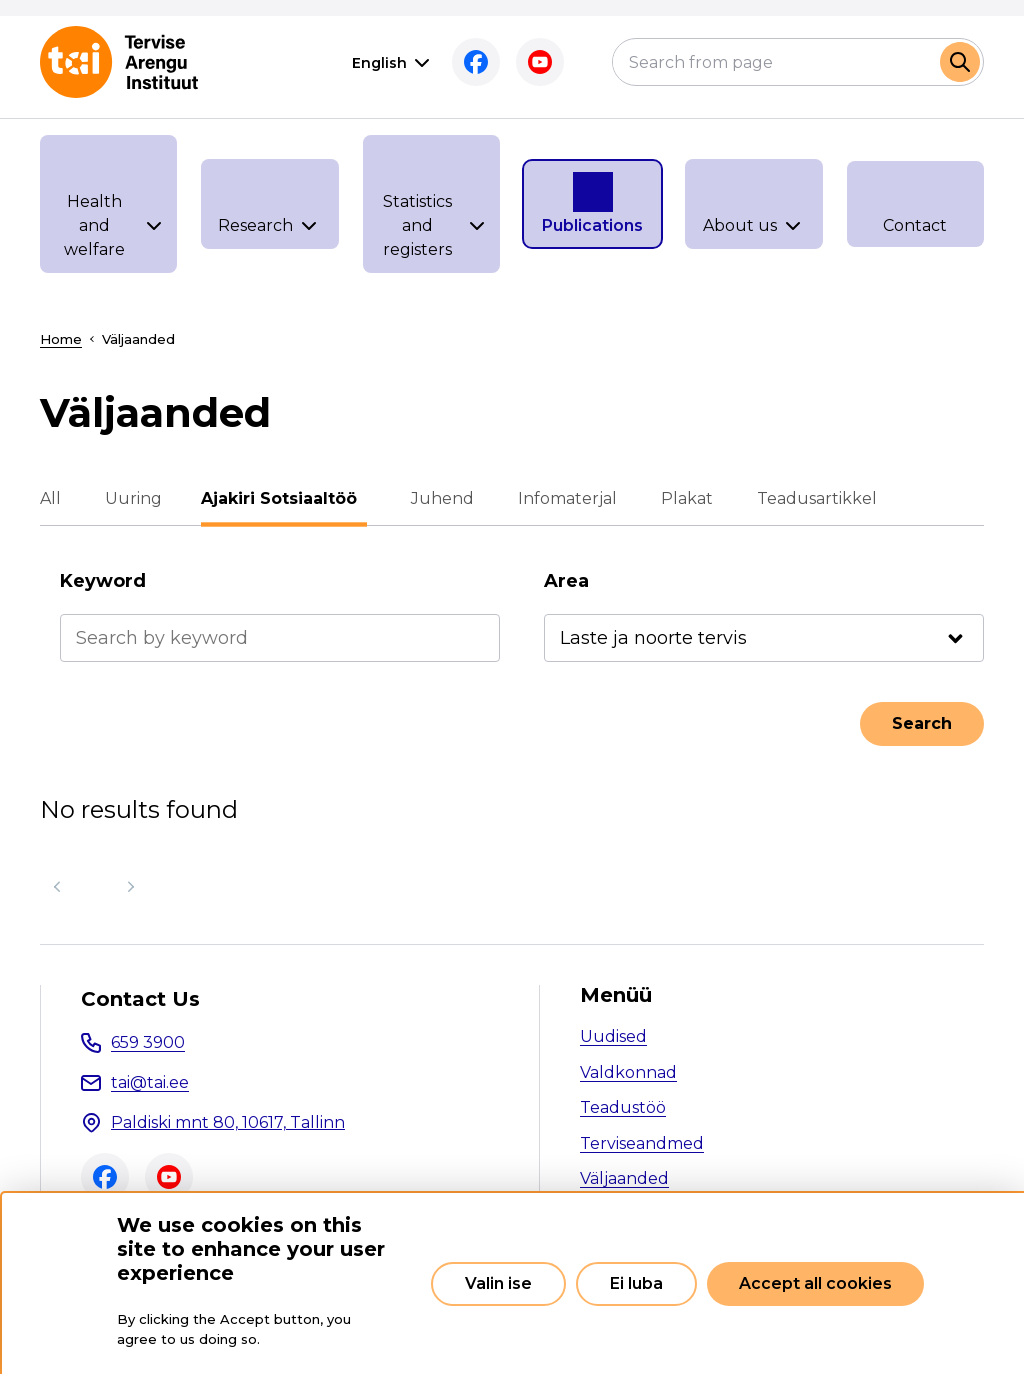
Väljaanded (624, 1178)
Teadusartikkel (812, 498)
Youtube (540, 62)
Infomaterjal (562, 498)
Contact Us (140, 999)
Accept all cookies (815, 1283)
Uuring (133, 498)
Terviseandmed (642, 1143)
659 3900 (148, 1042)
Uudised (613, 1036)
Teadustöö (623, 1107)
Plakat (682, 498)
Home (61, 339)
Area (566, 581)
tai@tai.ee (150, 1082)
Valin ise (498, 1283)
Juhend (437, 498)
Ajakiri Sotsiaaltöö (284, 498)
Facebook (476, 62)
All (50, 498)
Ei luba (636, 1283)
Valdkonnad (628, 1072)
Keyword (103, 581)
